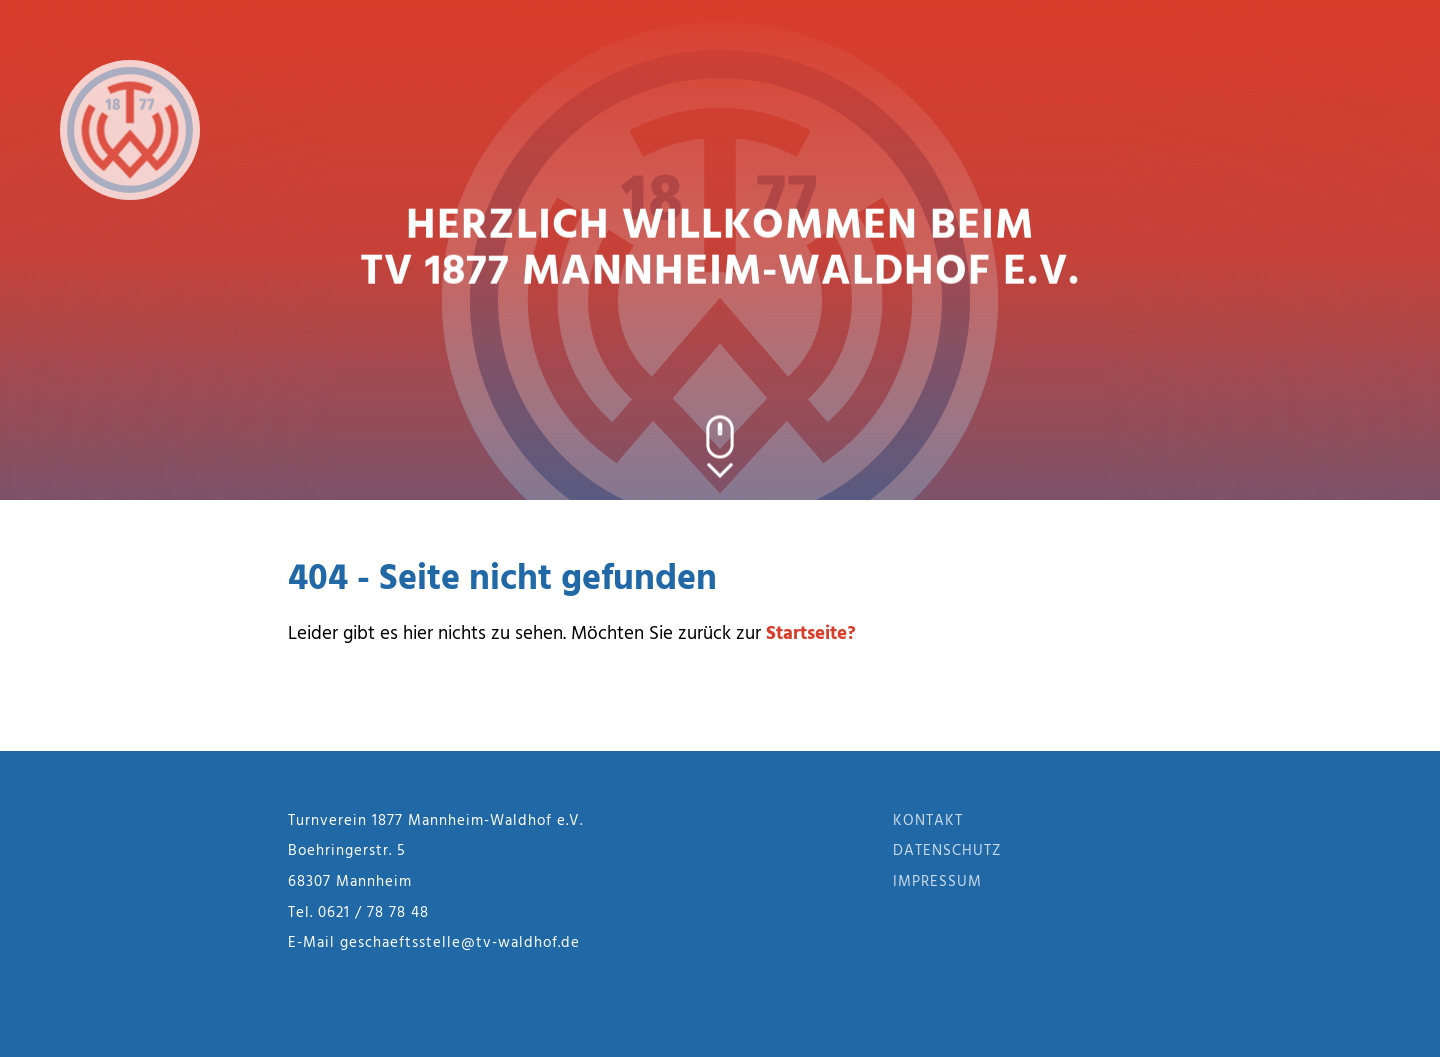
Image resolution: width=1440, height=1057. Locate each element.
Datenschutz (947, 851)
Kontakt (928, 821)
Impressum (937, 882)
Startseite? (811, 634)
